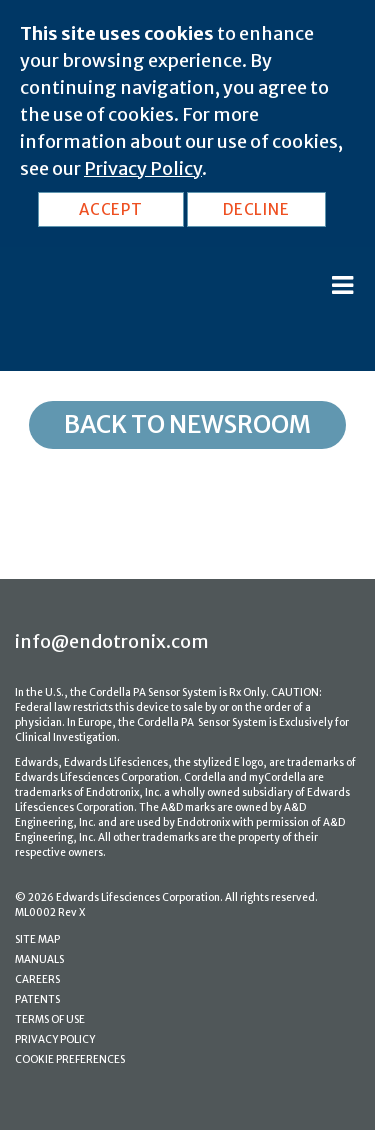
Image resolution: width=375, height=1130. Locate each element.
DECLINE (256, 209)
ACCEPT (111, 209)
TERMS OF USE (50, 1019)
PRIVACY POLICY (55, 1039)
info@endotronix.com (112, 641)
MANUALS (39, 959)
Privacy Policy (143, 168)
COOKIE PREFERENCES (70, 1059)
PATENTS (37, 999)
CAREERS (37, 979)
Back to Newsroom (187, 424)
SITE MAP (37, 939)
